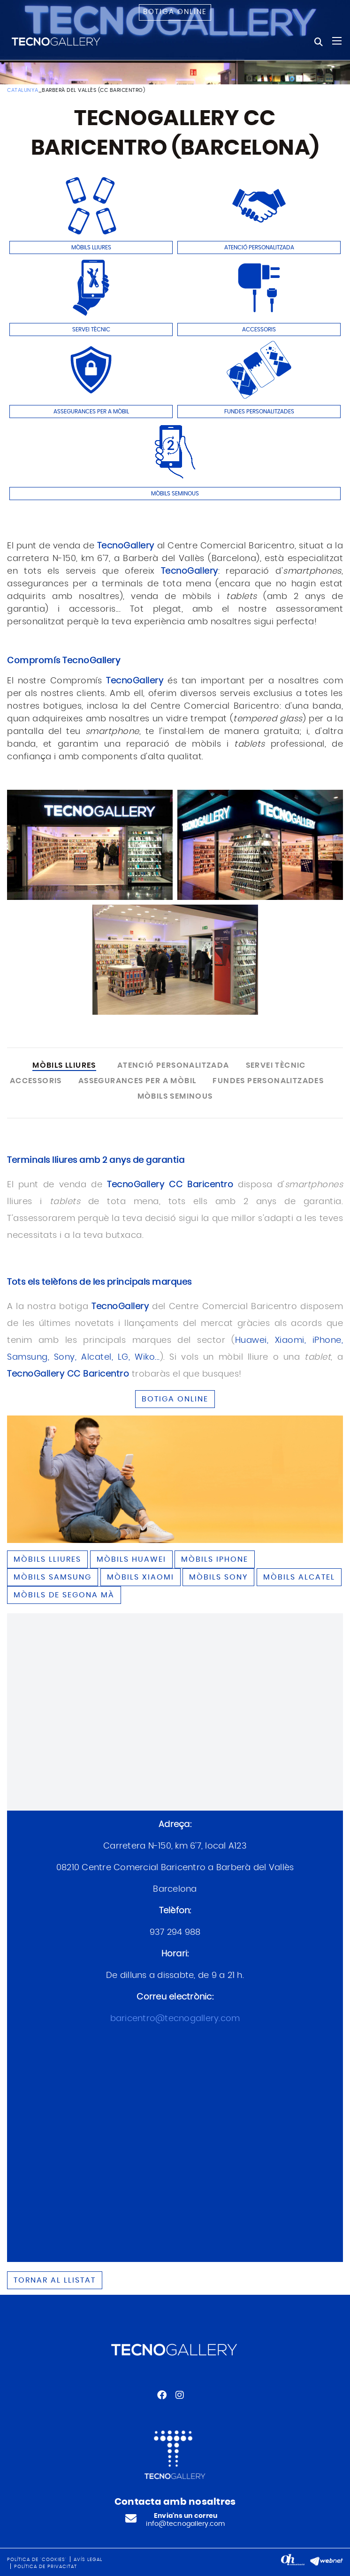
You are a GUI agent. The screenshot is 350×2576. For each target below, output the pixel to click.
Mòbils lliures (47, 1559)
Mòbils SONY (218, 1577)
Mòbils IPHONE (214, 1559)
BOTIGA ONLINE (175, 1399)
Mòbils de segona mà (64, 1595)
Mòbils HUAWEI (131, 1559)
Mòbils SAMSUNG (52, 1577)
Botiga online (175, 11)
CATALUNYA (22, 90)
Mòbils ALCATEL (299, 1577)
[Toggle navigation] (336, 40)
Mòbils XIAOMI (140, 1577)
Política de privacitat (45, 2566)
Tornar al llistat (55, 2280)
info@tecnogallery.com (185, 2524)
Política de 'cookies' (37, 2559)
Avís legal (88, 2559)
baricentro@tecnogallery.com (175, 2018)
